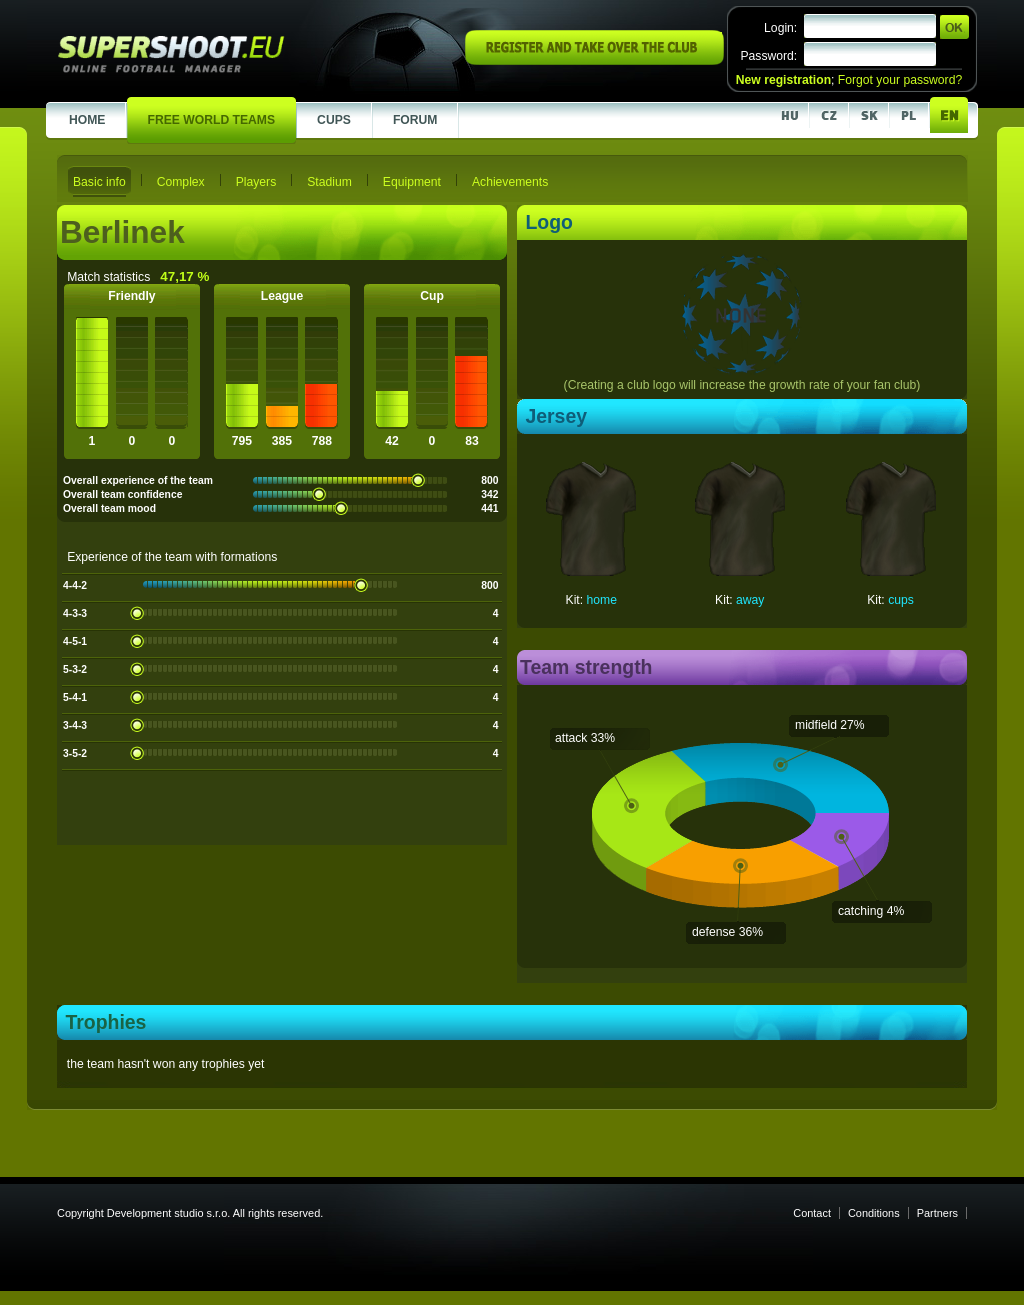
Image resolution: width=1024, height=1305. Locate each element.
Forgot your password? (900, 80)
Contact (812, 1213)
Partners (937, 1213)
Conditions (874, 1213)
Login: (780, 28)
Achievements (510, 182)
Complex (181, 182)
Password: (768, 56)
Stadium (329, 182)
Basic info (99, 182)
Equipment (412, 182)
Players (256, 182)
